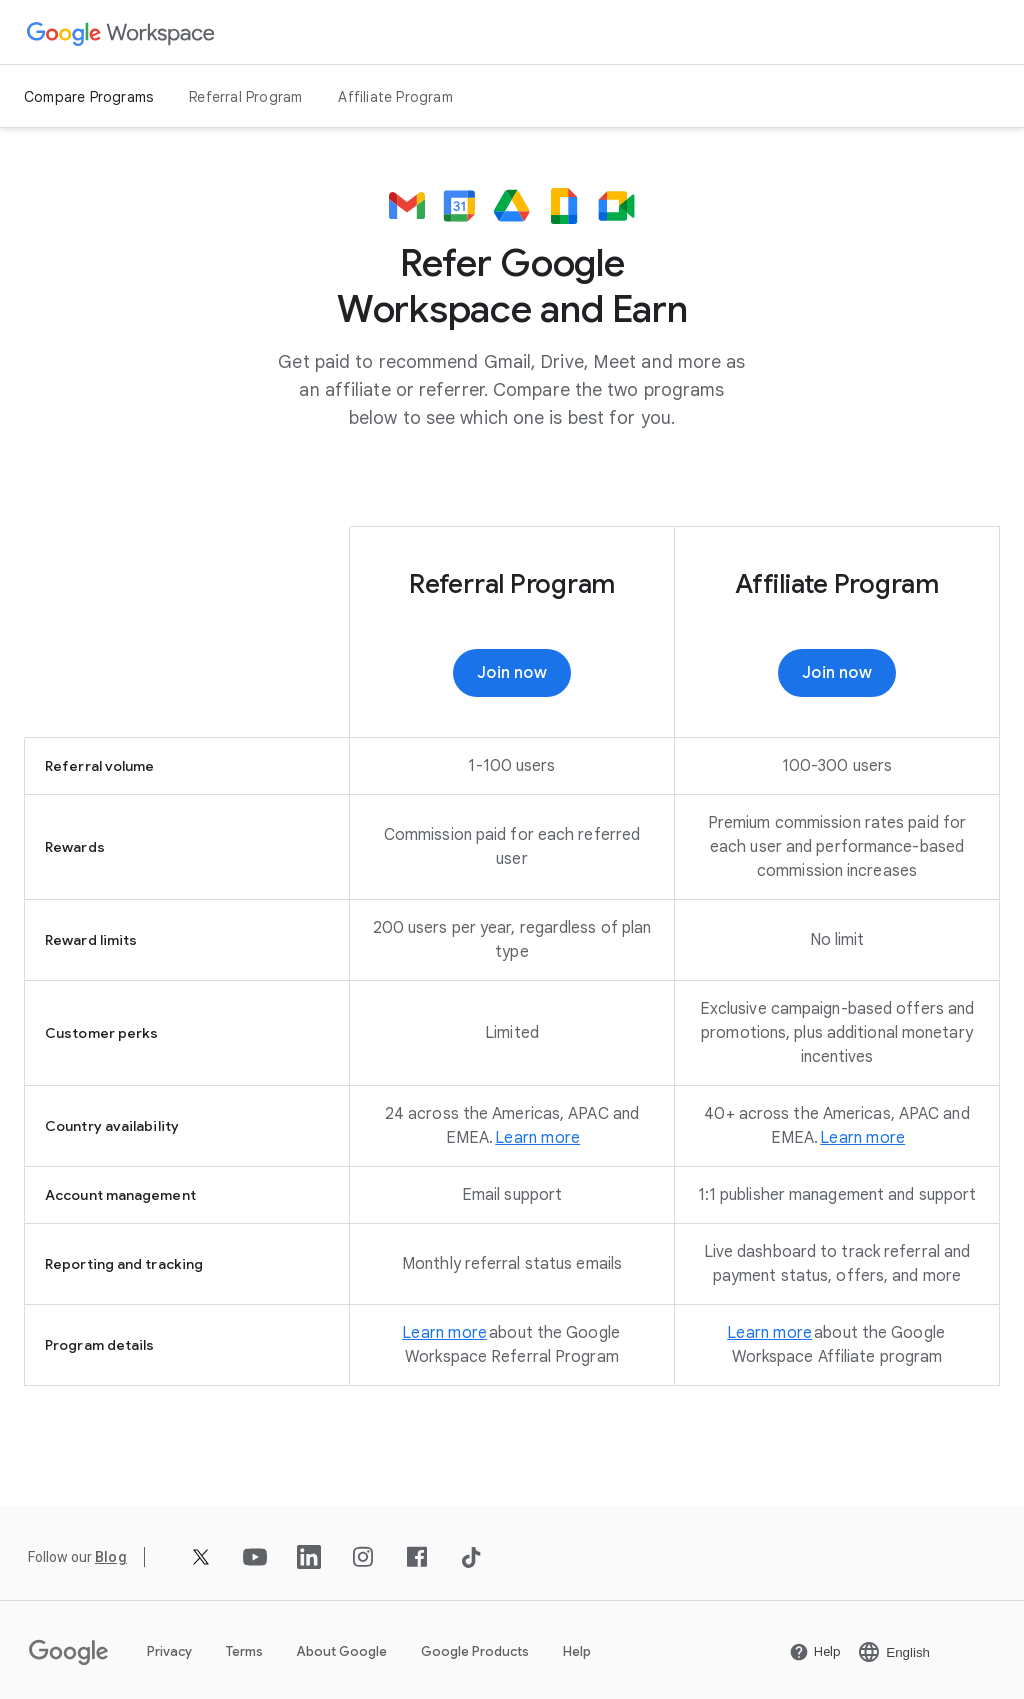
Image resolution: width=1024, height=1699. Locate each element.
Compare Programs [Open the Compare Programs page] (88, 97)
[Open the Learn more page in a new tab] (862, 1138)
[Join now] (512, 673)
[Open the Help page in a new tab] (815, 1652)
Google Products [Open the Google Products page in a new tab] (475, 1651)
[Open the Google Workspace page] (121, 32)
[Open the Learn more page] (537, 1138)
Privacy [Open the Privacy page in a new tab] (169, 1651)
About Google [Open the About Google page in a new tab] (342, 1651)
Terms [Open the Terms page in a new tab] (244, 1651)
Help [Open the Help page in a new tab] (577, 1651)
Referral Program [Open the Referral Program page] (245, 97)
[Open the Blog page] (111, 1557)
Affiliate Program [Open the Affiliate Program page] (395, 97)
